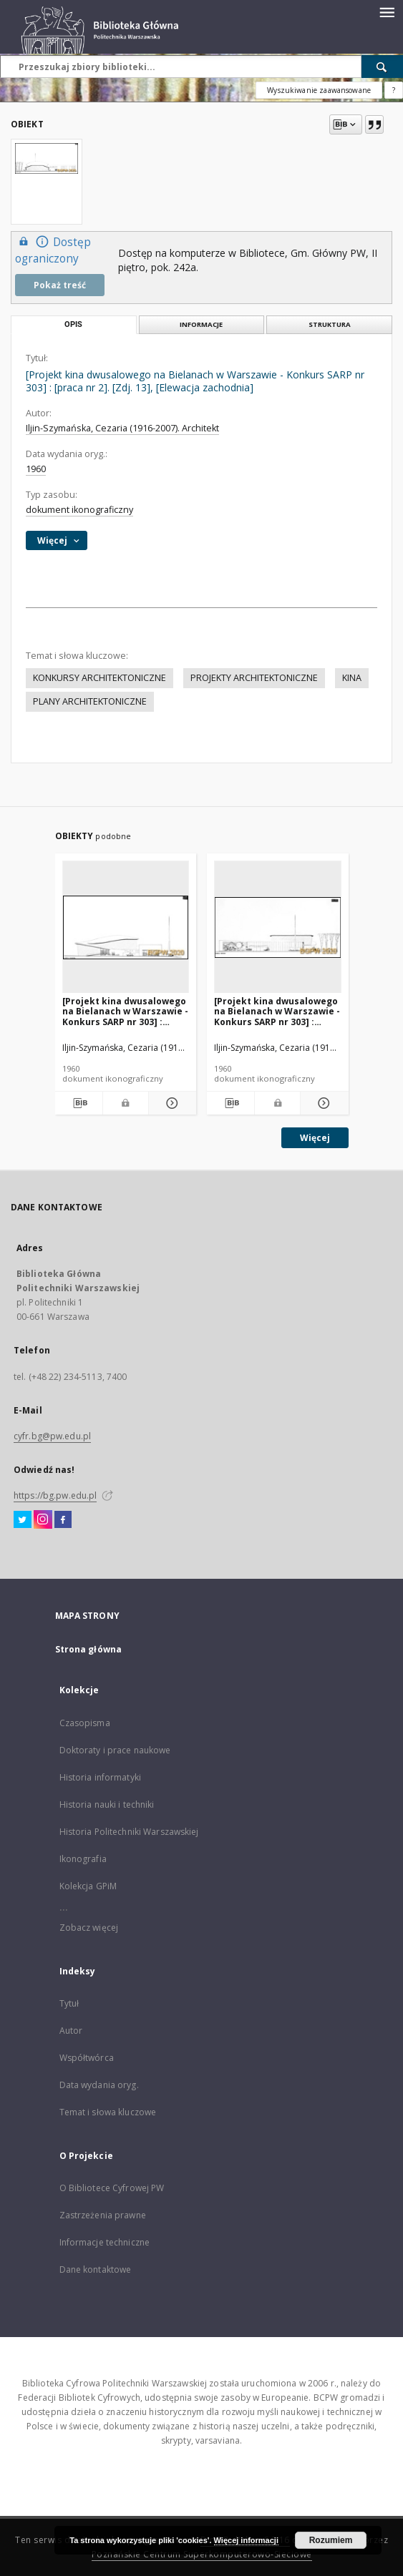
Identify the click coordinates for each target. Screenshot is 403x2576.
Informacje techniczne (104, 2242)
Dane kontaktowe (95, 2269)
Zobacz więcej (89, 1927)
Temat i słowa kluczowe (108, 2112)
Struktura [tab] (330, 324)
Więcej (315, 1138)
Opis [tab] (73, 324)
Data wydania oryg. (99, 2085)
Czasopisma (84, 1723)
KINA (351, 678)
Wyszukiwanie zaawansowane (319, 90)
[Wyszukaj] (382, 66)
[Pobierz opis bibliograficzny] (78, 1103)
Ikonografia (83, 1859)
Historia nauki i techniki (107, 1804)
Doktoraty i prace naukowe (115, 1750)
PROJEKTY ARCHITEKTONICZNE (254, 678)
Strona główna (88, 1649)
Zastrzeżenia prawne (102, 2215)
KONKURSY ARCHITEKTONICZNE (99, 678)
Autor (71, 2030)
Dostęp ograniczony (53, 249)
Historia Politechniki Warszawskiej (129, 1832)
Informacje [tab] (201, 324)
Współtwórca (86, 2058)
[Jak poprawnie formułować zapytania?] (393, 90)
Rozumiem (331, 2540)
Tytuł (69, 2003)
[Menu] (386, 11)
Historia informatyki (100, 1777)
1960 (36, 469)
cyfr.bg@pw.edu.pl (52, 1436)
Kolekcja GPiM (88, 1886)
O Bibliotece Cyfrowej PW (112, 2188)
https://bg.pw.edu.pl (55, 1495)
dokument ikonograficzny (79, 510)
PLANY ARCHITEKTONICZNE (90, 701)
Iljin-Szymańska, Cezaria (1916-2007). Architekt (122, 428)
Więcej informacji (246, 2540)
